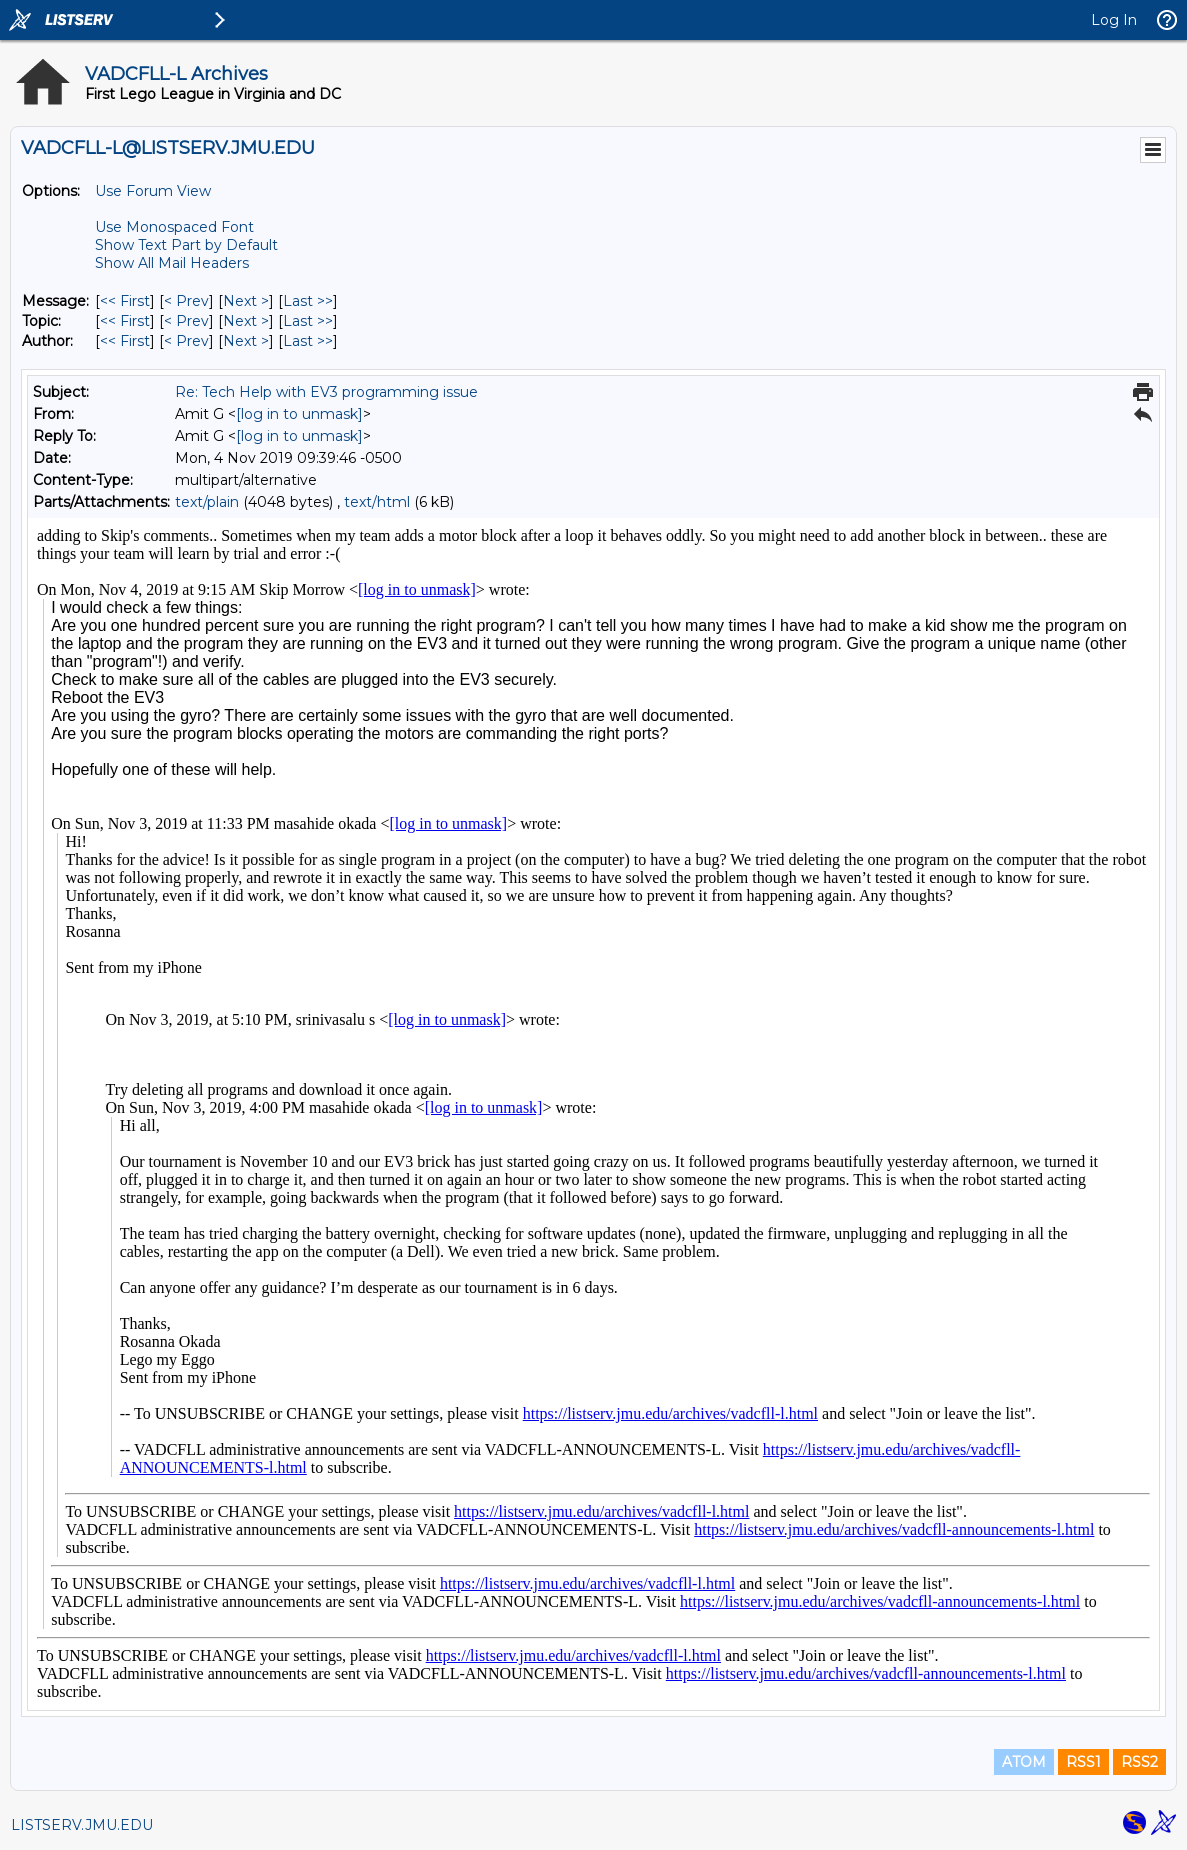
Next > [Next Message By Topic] (246, 321)
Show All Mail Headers (172, 263)
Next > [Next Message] (246, 301)
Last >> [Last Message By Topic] (308, 321)
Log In (1114, 20)
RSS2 (1139, 1762)
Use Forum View (153, 191)
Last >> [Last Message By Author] (308, 341)
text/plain (207, 502)
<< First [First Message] (125, 301)
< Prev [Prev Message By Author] (186, 341)
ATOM (1024, 1762)
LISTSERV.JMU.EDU (82, 1825)
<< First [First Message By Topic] (125, 321)
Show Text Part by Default (186, 245)
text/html (377, 502)
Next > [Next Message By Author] (246, 341)
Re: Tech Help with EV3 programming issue (326, 392)
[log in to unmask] (299, 414)
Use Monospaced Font (174, 227)
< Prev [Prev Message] (186, 301)
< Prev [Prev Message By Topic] (186, 321)
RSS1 (1083, 1762)
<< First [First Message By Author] (125, 341)
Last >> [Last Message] (308, 301)
